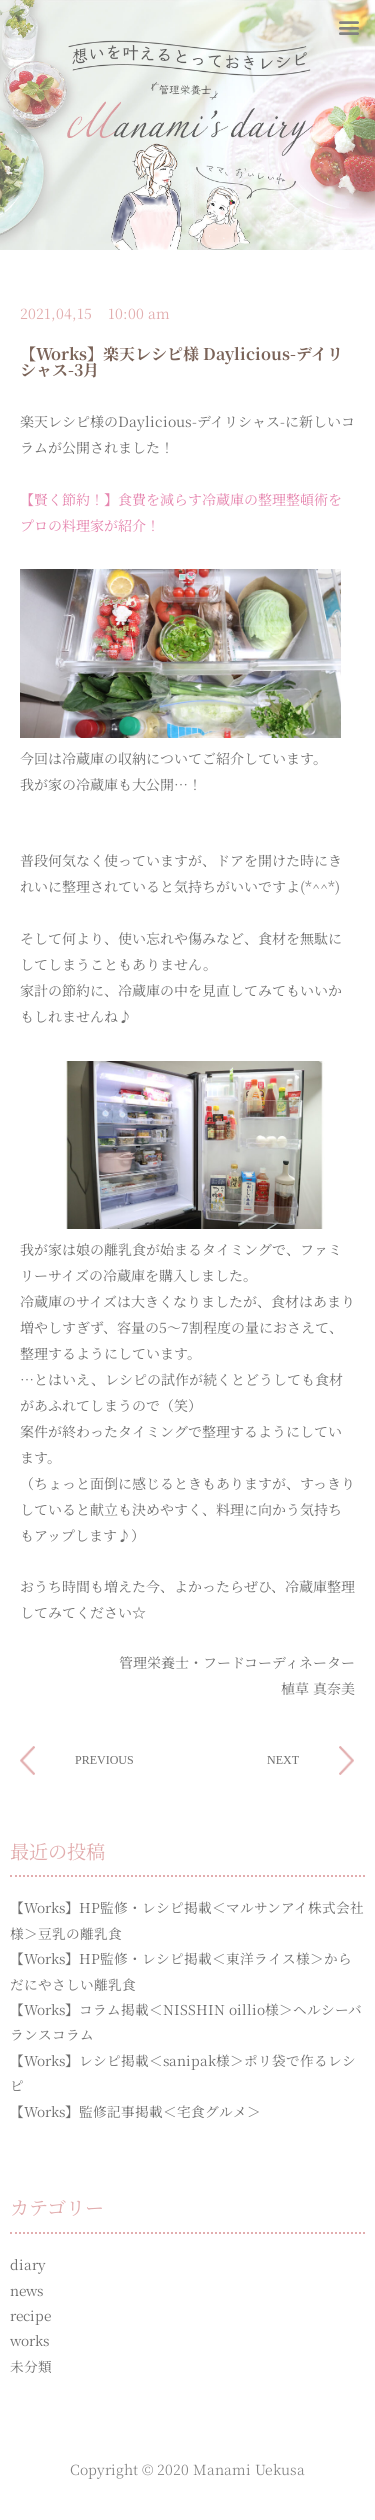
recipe (30, 2315)
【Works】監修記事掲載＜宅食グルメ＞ (135, 2111)
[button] (348, 26)
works (29, 2340)
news (26, 2290)
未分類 (31, 2366)
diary (28, 2264)
